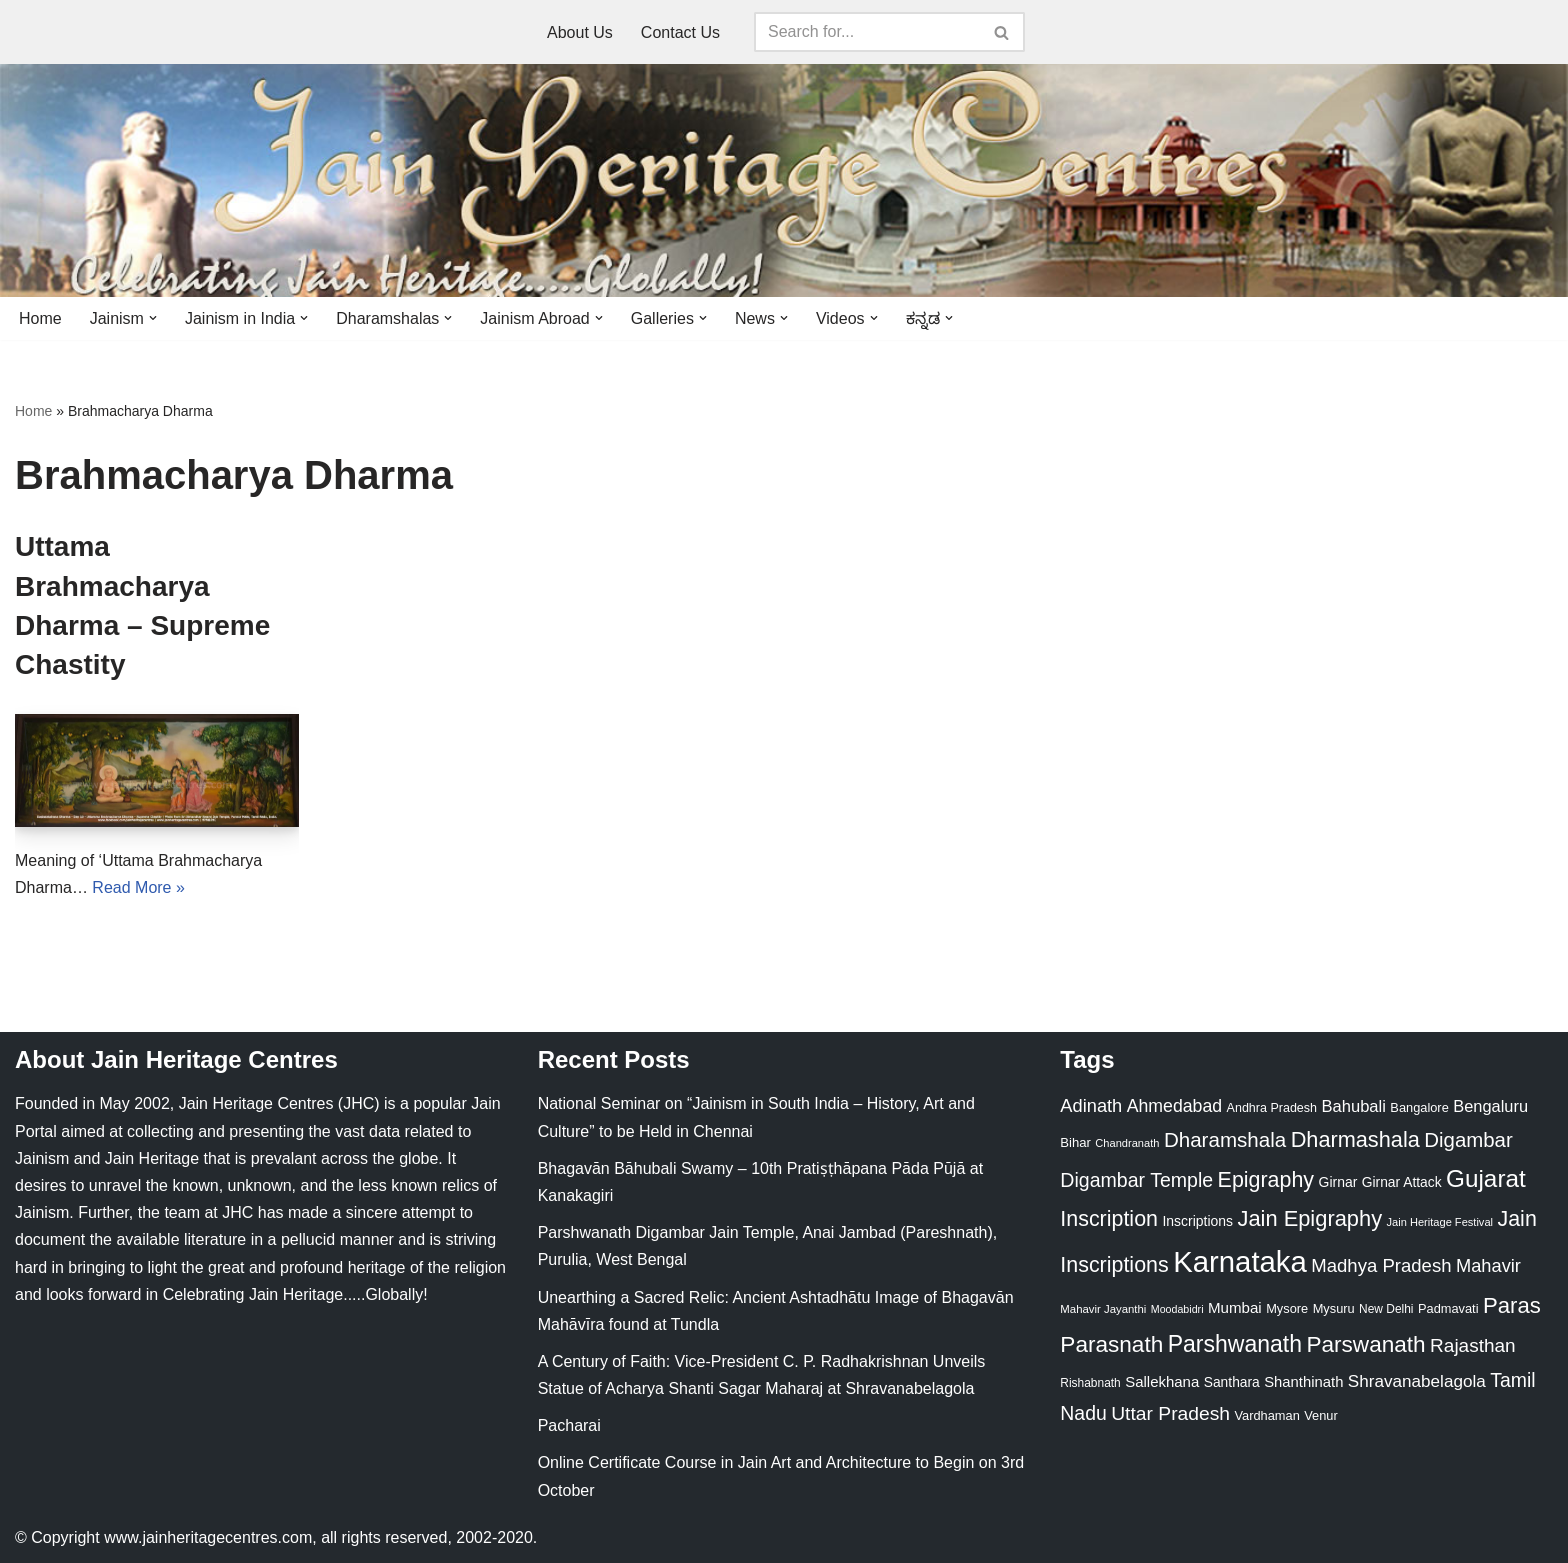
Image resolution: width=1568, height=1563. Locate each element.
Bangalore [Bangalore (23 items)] (1419, 1107)
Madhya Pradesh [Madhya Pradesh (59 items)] (1381, 1265)
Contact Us (680, 32)
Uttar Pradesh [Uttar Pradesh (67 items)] (1170, 1413)
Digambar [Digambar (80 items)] (1468, 1140)
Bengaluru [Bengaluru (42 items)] (1490, 1106)
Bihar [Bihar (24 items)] (1075, 1142)
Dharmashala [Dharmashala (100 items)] (1355, 1139)
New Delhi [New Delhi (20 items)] (1386, 1309)
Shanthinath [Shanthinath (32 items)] (1303, 1382)
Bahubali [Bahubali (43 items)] (1353, 1106)
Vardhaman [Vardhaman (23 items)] (1267, 1415)
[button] (153, 318)
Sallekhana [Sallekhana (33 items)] (1162, 1381)
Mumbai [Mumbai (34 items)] (1235, 1307)
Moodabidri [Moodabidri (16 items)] (1177, 1309)
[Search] (867, 32)
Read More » (138, 887)
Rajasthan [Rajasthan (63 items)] (1473, 1345)
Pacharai (569, 1425)
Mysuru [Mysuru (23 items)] (1334, 1308)
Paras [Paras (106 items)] (1512, 1305)
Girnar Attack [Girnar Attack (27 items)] (1402, 1182)
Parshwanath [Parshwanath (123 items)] (1235, 1344)
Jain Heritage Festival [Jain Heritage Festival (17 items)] (1440, 1222)
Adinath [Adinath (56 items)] (1091, 1105)
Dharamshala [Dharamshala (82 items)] (1225, 1139)
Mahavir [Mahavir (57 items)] (1488, 1265)
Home (40, 318)
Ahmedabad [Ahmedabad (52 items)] (1174, 1106)
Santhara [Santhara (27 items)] (1232, 1382)
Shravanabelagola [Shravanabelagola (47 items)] (1417, 1381)
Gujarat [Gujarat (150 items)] (1486, 1178)
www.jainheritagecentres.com (208, 1537)
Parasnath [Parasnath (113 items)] (1111, 1344)
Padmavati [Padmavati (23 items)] (1448, 1308)
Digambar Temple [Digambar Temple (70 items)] (1136, 1180)
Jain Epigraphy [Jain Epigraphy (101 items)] (1309, 1218)
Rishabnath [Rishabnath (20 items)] (1090, 1383)
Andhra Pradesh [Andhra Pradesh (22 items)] (1272, 1108)
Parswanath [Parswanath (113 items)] (1365, 1344)
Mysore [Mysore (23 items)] (1287, 1308)
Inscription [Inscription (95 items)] (1109, 1219)
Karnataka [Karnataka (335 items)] (1240, 1261)
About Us (580, 32)
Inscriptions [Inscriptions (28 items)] (1197, 1221)
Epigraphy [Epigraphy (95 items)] (1266, 1180)
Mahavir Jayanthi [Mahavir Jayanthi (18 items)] (1103, 1309)
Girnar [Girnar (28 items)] (1338, 1182)
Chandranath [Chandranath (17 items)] (1127, 1143)
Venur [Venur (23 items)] (1320, 1415)
